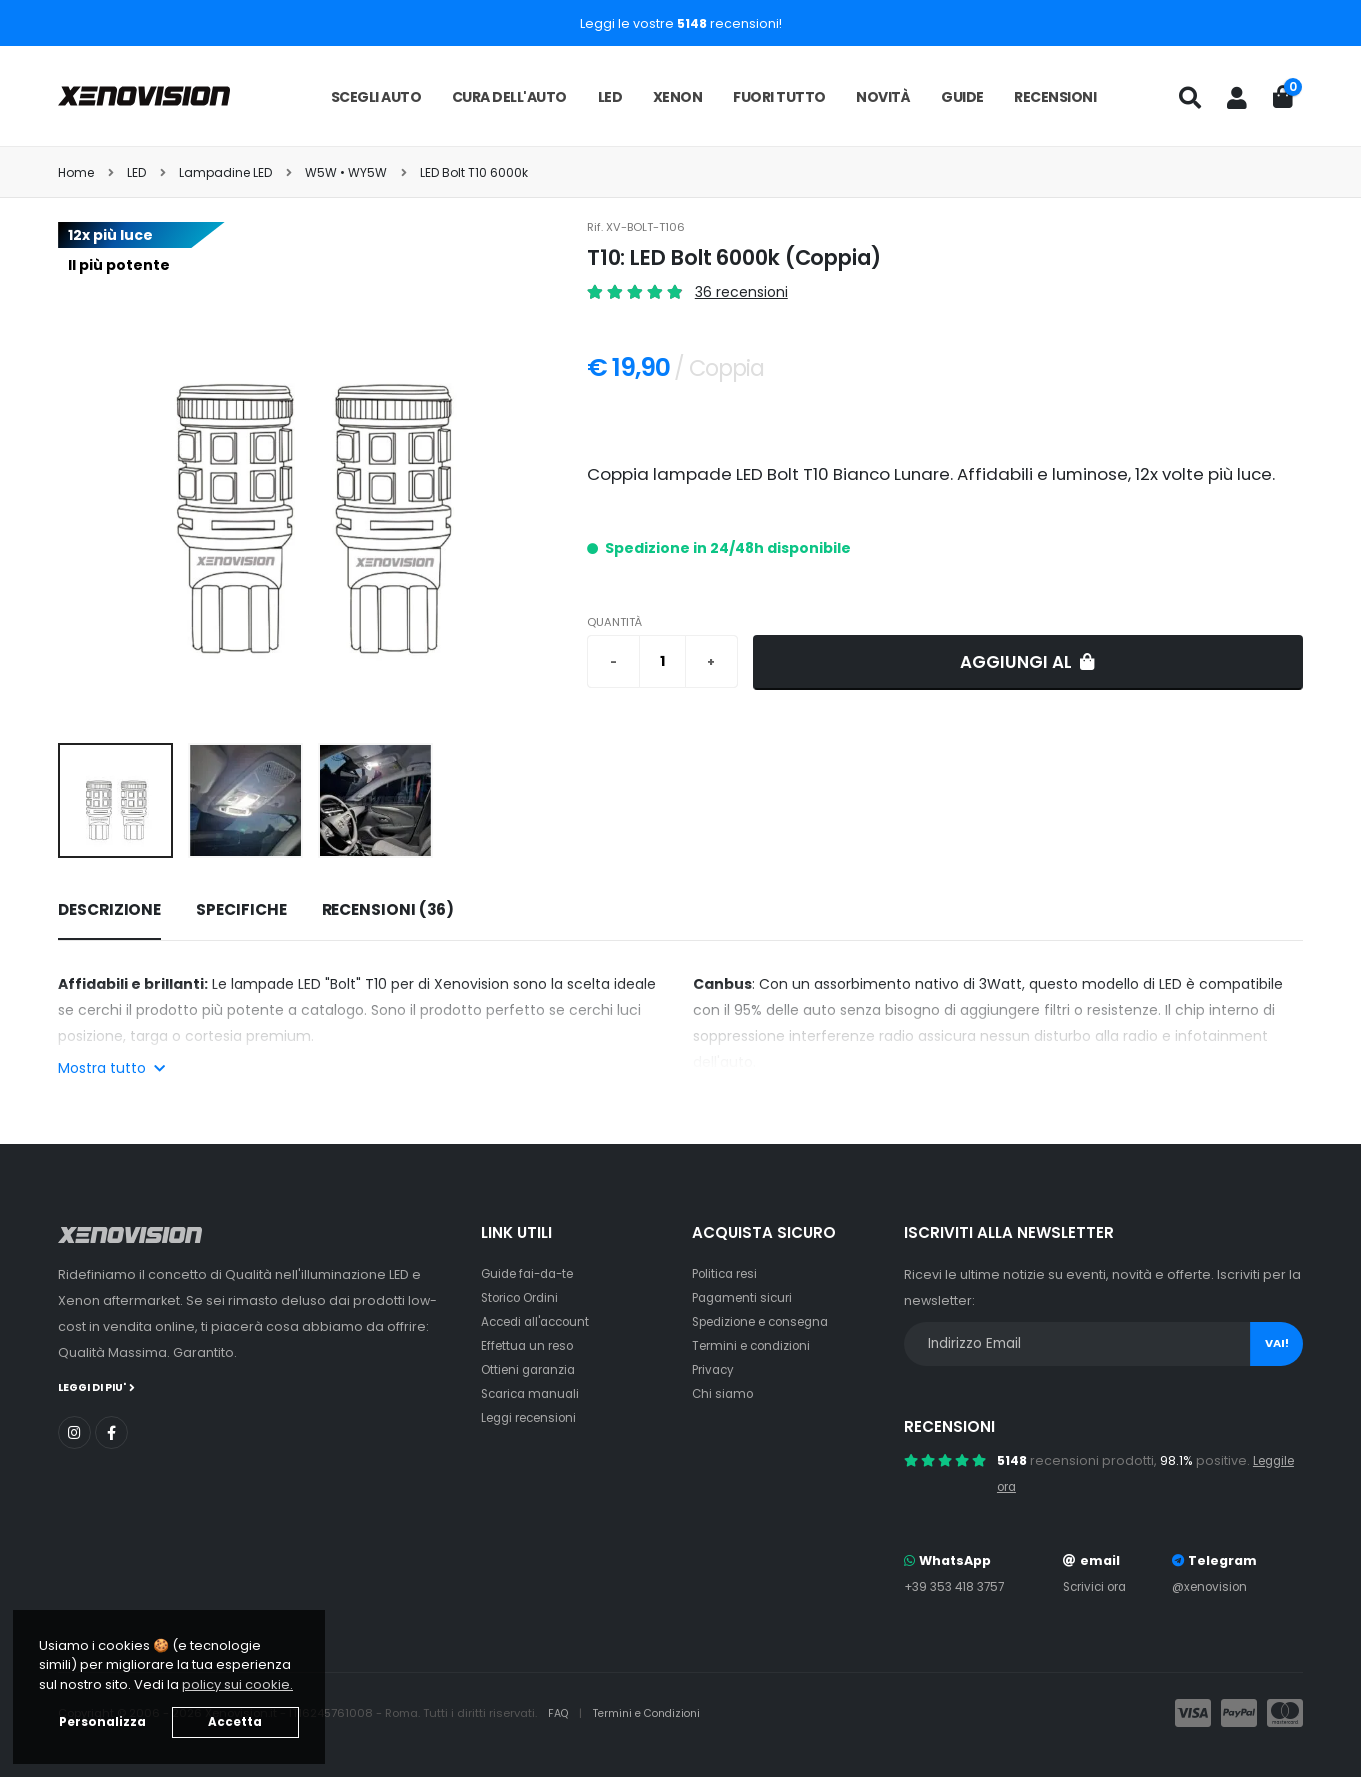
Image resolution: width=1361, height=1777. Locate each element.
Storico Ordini (525, 1297)
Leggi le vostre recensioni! (681, 23)
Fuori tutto (779, 97)
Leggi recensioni (534, 1417)
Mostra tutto (111, 1068)
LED (610, 97)
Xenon (678, 97)
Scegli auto (376, 97)
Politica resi (728, 1273)
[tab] (109, 911)
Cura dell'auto (509, 97)
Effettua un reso (531, 1345)
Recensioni (1055, 97)
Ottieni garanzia (532, 1369)
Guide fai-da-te (532, 1273)
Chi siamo (724, 1393)
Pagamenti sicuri (746, 1297)
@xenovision (1214, 1586)
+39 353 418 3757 (958, 1586)
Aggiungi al (1027, 662)
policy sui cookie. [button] (237, 1684)
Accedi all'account (541, 1321)
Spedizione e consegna (769, 1321)
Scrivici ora (1097, 1586)
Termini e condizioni (756, 1345)
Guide (962, 97)
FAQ (561, 1713)
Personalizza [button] (102, 1722)
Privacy (715, 1369)
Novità (883, 97)
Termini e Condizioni (654, 1713)
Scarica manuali (534, 1393)
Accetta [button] (235, 1722)
